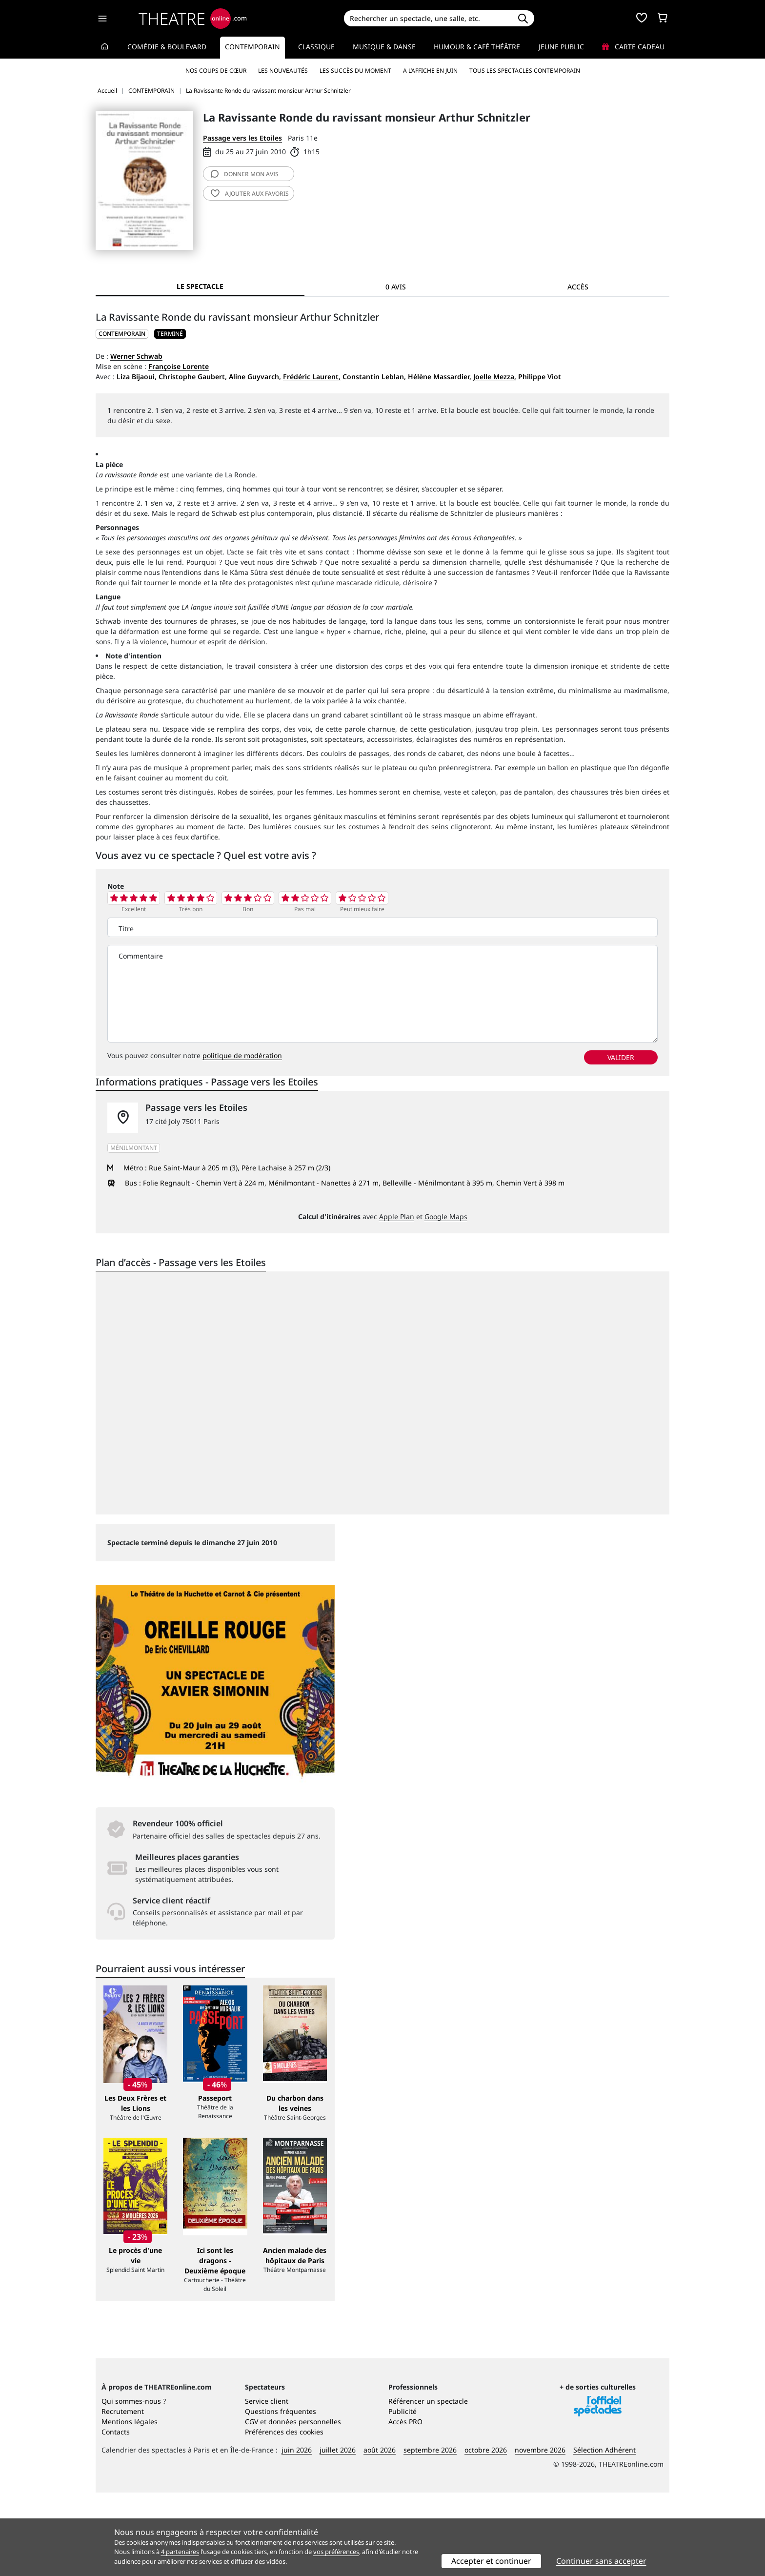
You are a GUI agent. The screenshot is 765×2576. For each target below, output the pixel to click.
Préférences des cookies (284, 2515)
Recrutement (122, 2494)
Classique (316, 46)
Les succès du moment (355, 70)
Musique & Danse (384, 46)
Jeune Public (561, 46)
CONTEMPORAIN (122, 333)
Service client (266, 2484)
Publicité (402, 2494)
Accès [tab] (577, 286)
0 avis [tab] (395, 286)
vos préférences (336, 2551)
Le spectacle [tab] (200, 286)
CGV (251, 2505)
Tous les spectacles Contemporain (524, 70)
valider (620, 1057)
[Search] (427, 18)
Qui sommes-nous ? (133, 2484)
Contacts (115, 2515)
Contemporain (252, 46)
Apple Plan (396, 1216)
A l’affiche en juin (430, 70)
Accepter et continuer (491, 2561)
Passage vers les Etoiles (242, 138)
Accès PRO (405, 2505)
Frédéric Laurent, (312, 376)
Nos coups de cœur (215, 70)
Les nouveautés (283, 70)
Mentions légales (129, 2505)
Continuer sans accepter (601, 2561)
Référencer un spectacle (428, 2484)
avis (245, 174)
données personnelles (304, 2505)
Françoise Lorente (178, 366)
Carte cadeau (633, 46)
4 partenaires (180, 2551)
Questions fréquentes (280, 2494)
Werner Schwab (136, 356)
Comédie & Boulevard (166, 46)
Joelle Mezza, (494, 376)
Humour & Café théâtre (477, 46)
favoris (250, 193)
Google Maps (445, 1216)
